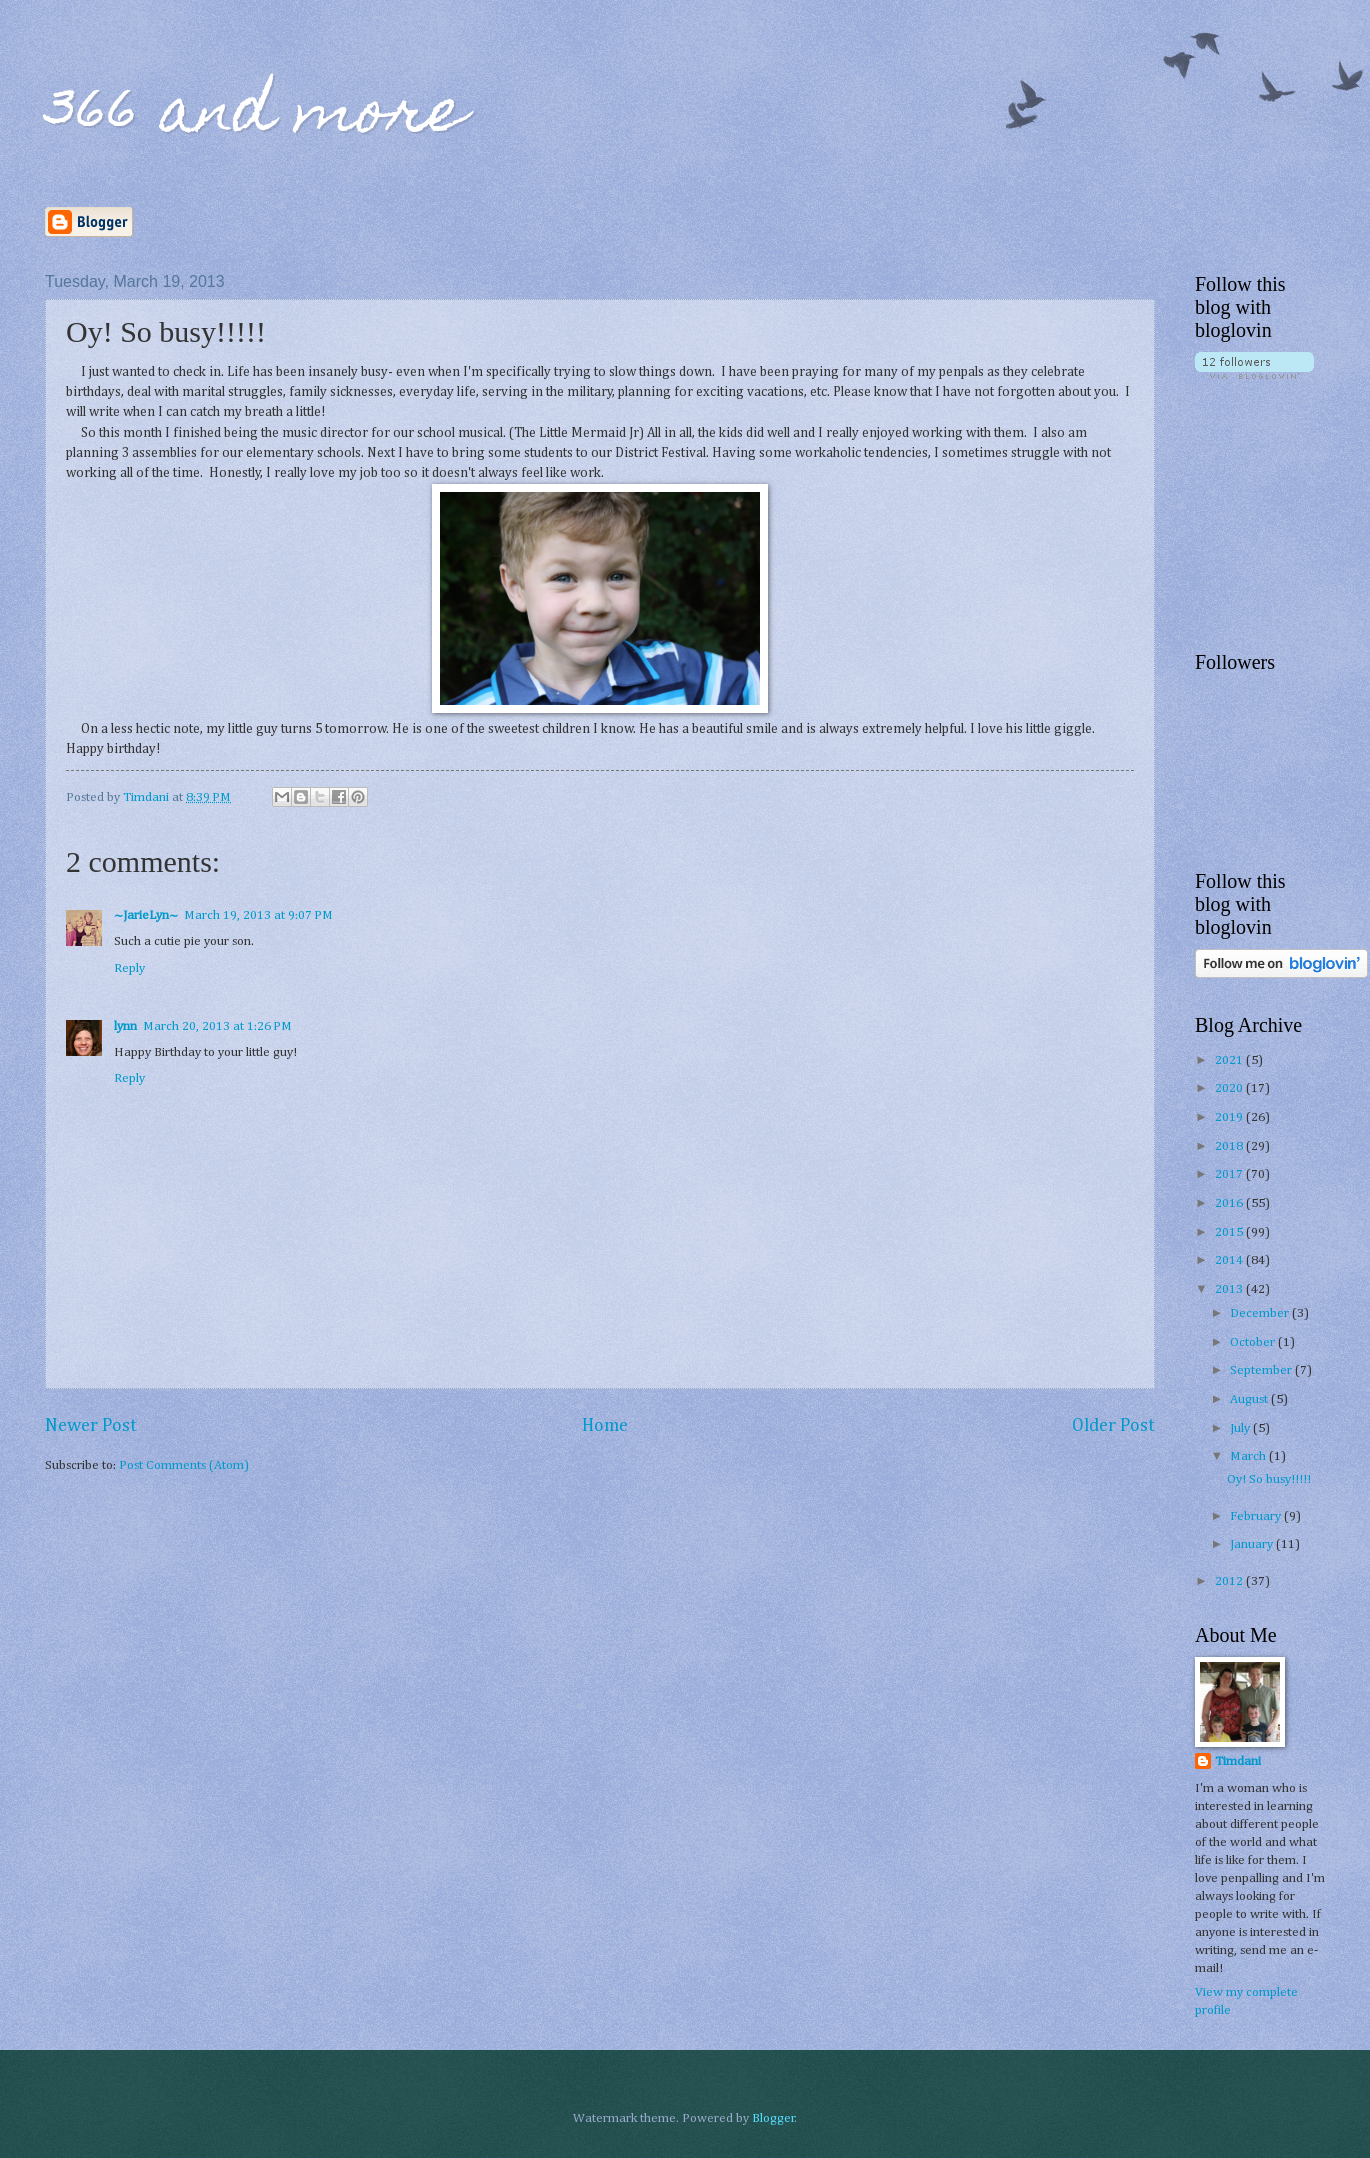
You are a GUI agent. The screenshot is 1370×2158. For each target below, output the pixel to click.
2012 (1230, 1581)
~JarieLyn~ (146, 915)
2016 (1230, 1203)
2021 (1230, 1060)
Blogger (773, 2118)
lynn (125, 1026)
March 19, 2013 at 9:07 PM (258, 915)
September (1262, 1370)
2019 (1230, 1117)
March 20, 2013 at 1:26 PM (217, 1026)
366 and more (255, 116)
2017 (1230, 1174)
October (1254, 1342)
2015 (1230, 1232)
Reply (129, 968)
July (1241, 1428)
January (1253, 1544)
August (1250, 1399)
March (1249, 1456)
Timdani (1238, 1761)
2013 (1230, 1289)
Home (605, 1426)
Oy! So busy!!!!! (1269, 1479)
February (1257, 1516)
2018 (1230, 1146)
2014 (1230, 1260)
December (1261, 1313)
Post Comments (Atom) (184, 1465)
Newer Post (91, 1426)
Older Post (1113, 1426)
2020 (1230, 1088)
